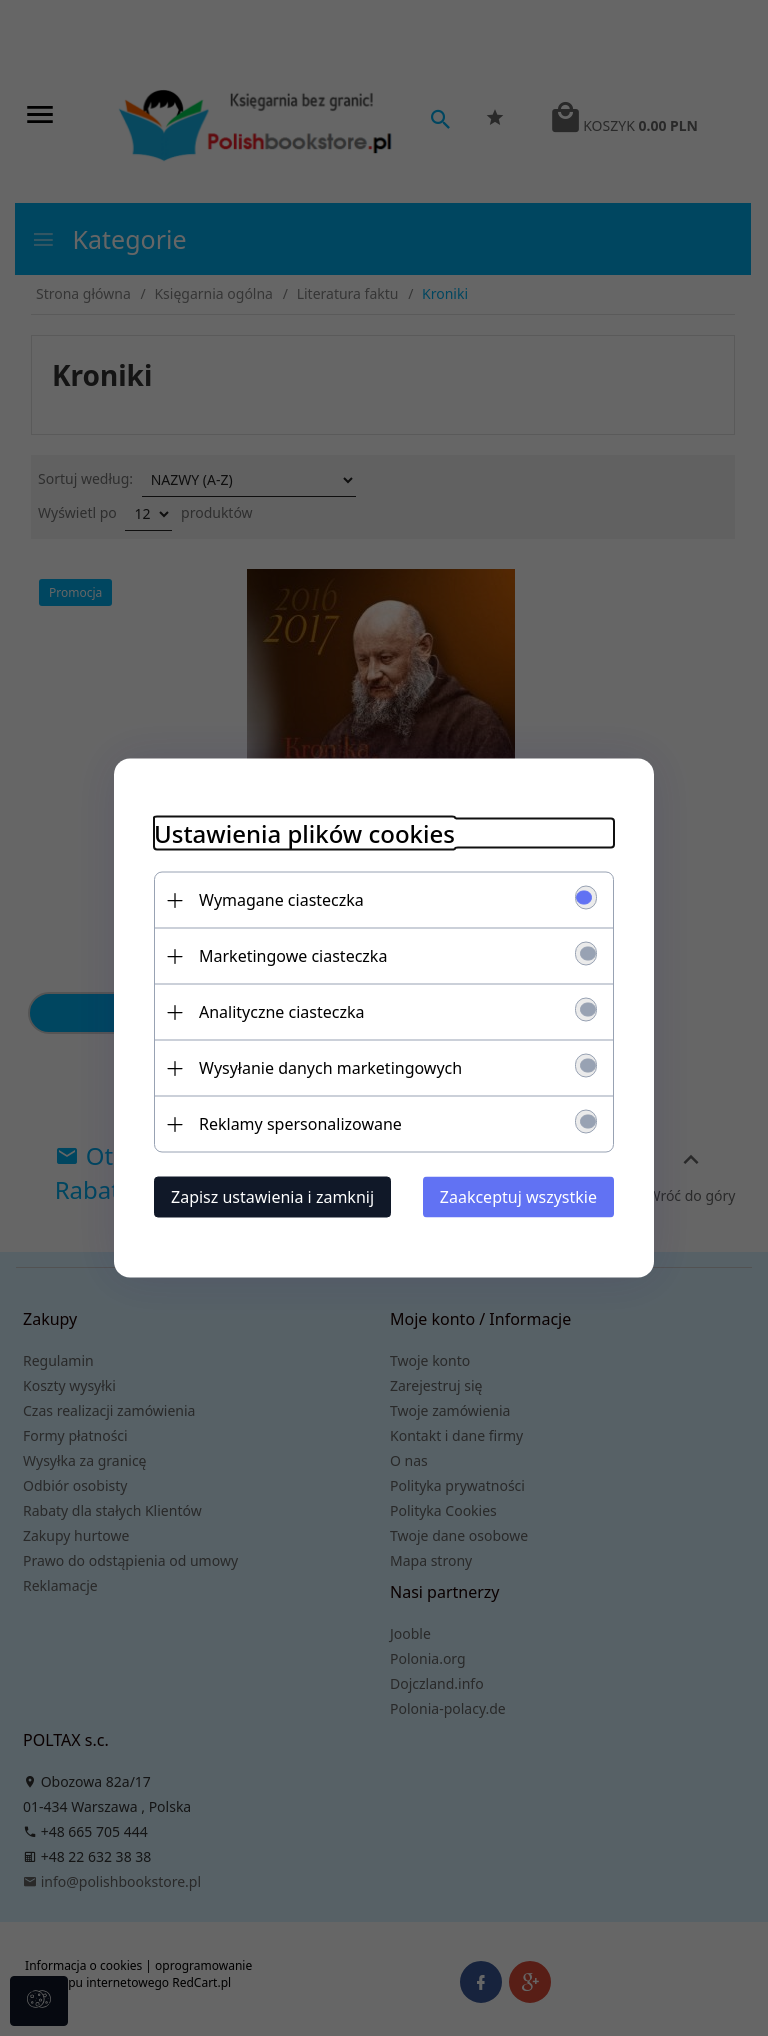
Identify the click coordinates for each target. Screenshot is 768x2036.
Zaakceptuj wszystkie (518, 1197)
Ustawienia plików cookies (304, 833)
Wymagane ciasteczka (281, 900)
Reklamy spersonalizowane (300, 1124)
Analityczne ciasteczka (282, 1012)
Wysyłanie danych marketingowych (330, 1068)
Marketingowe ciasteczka (293, 956)
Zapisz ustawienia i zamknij (272, 1197)
